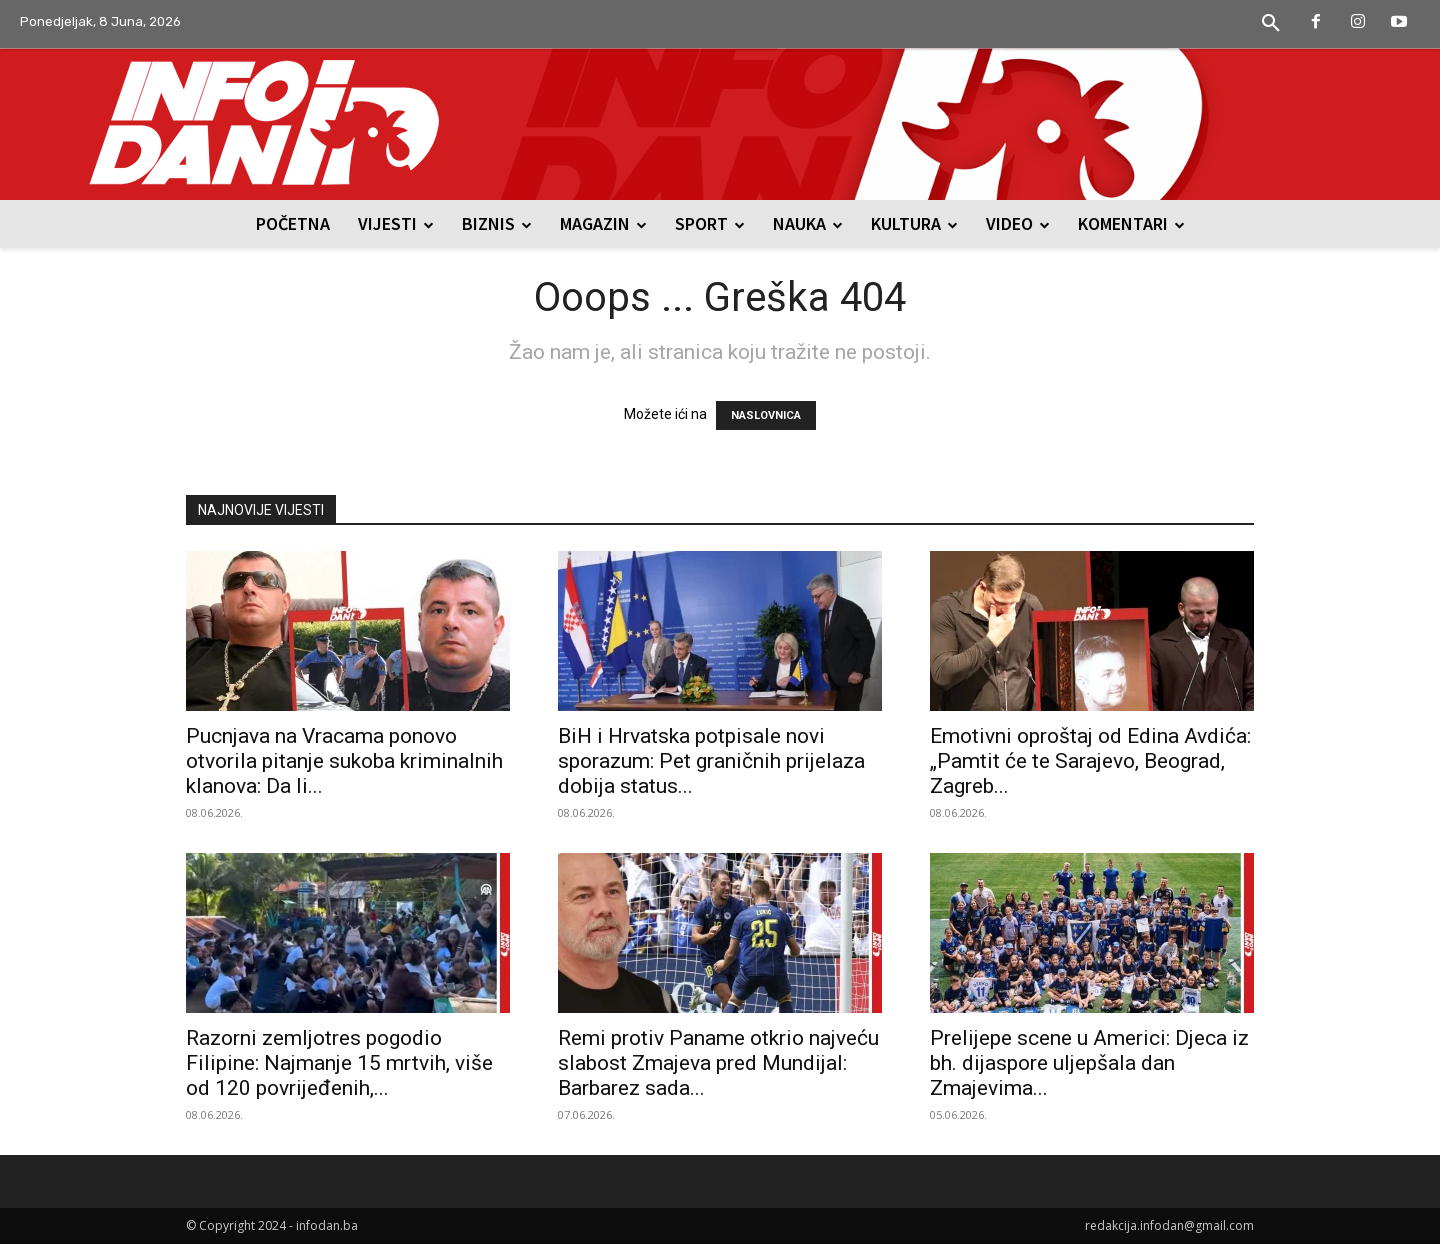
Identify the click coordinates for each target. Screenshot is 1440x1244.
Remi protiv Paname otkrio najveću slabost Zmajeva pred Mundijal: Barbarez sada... (718, 1063)
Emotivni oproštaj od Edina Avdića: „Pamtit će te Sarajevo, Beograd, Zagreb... (1090, 761)
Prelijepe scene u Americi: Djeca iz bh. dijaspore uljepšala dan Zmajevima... (1089, 1063)
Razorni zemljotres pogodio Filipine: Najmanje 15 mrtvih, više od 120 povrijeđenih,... (339, 1063)
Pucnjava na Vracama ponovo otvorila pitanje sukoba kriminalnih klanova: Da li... (344, 761)
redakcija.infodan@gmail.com (1169, 1225)
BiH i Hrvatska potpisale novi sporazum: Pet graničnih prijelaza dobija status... (711, 761)
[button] (1271, 24)
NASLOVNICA (766, 415)
